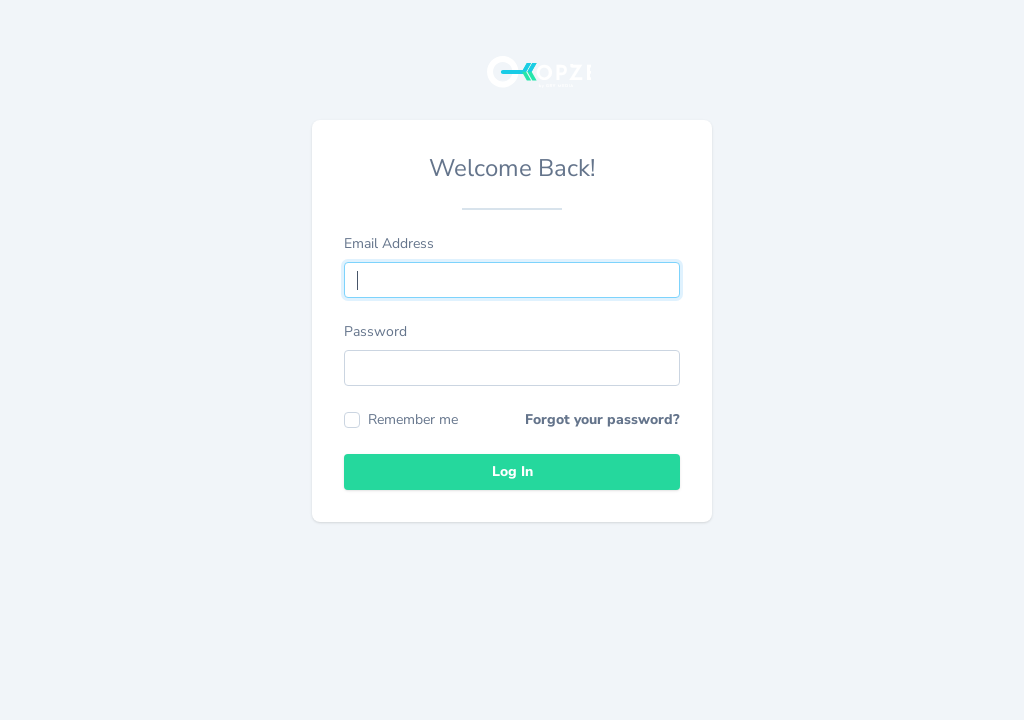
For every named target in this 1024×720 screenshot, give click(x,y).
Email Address (389, 243)
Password (375, 331)
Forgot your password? (602, 419)
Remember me (401, 419)
